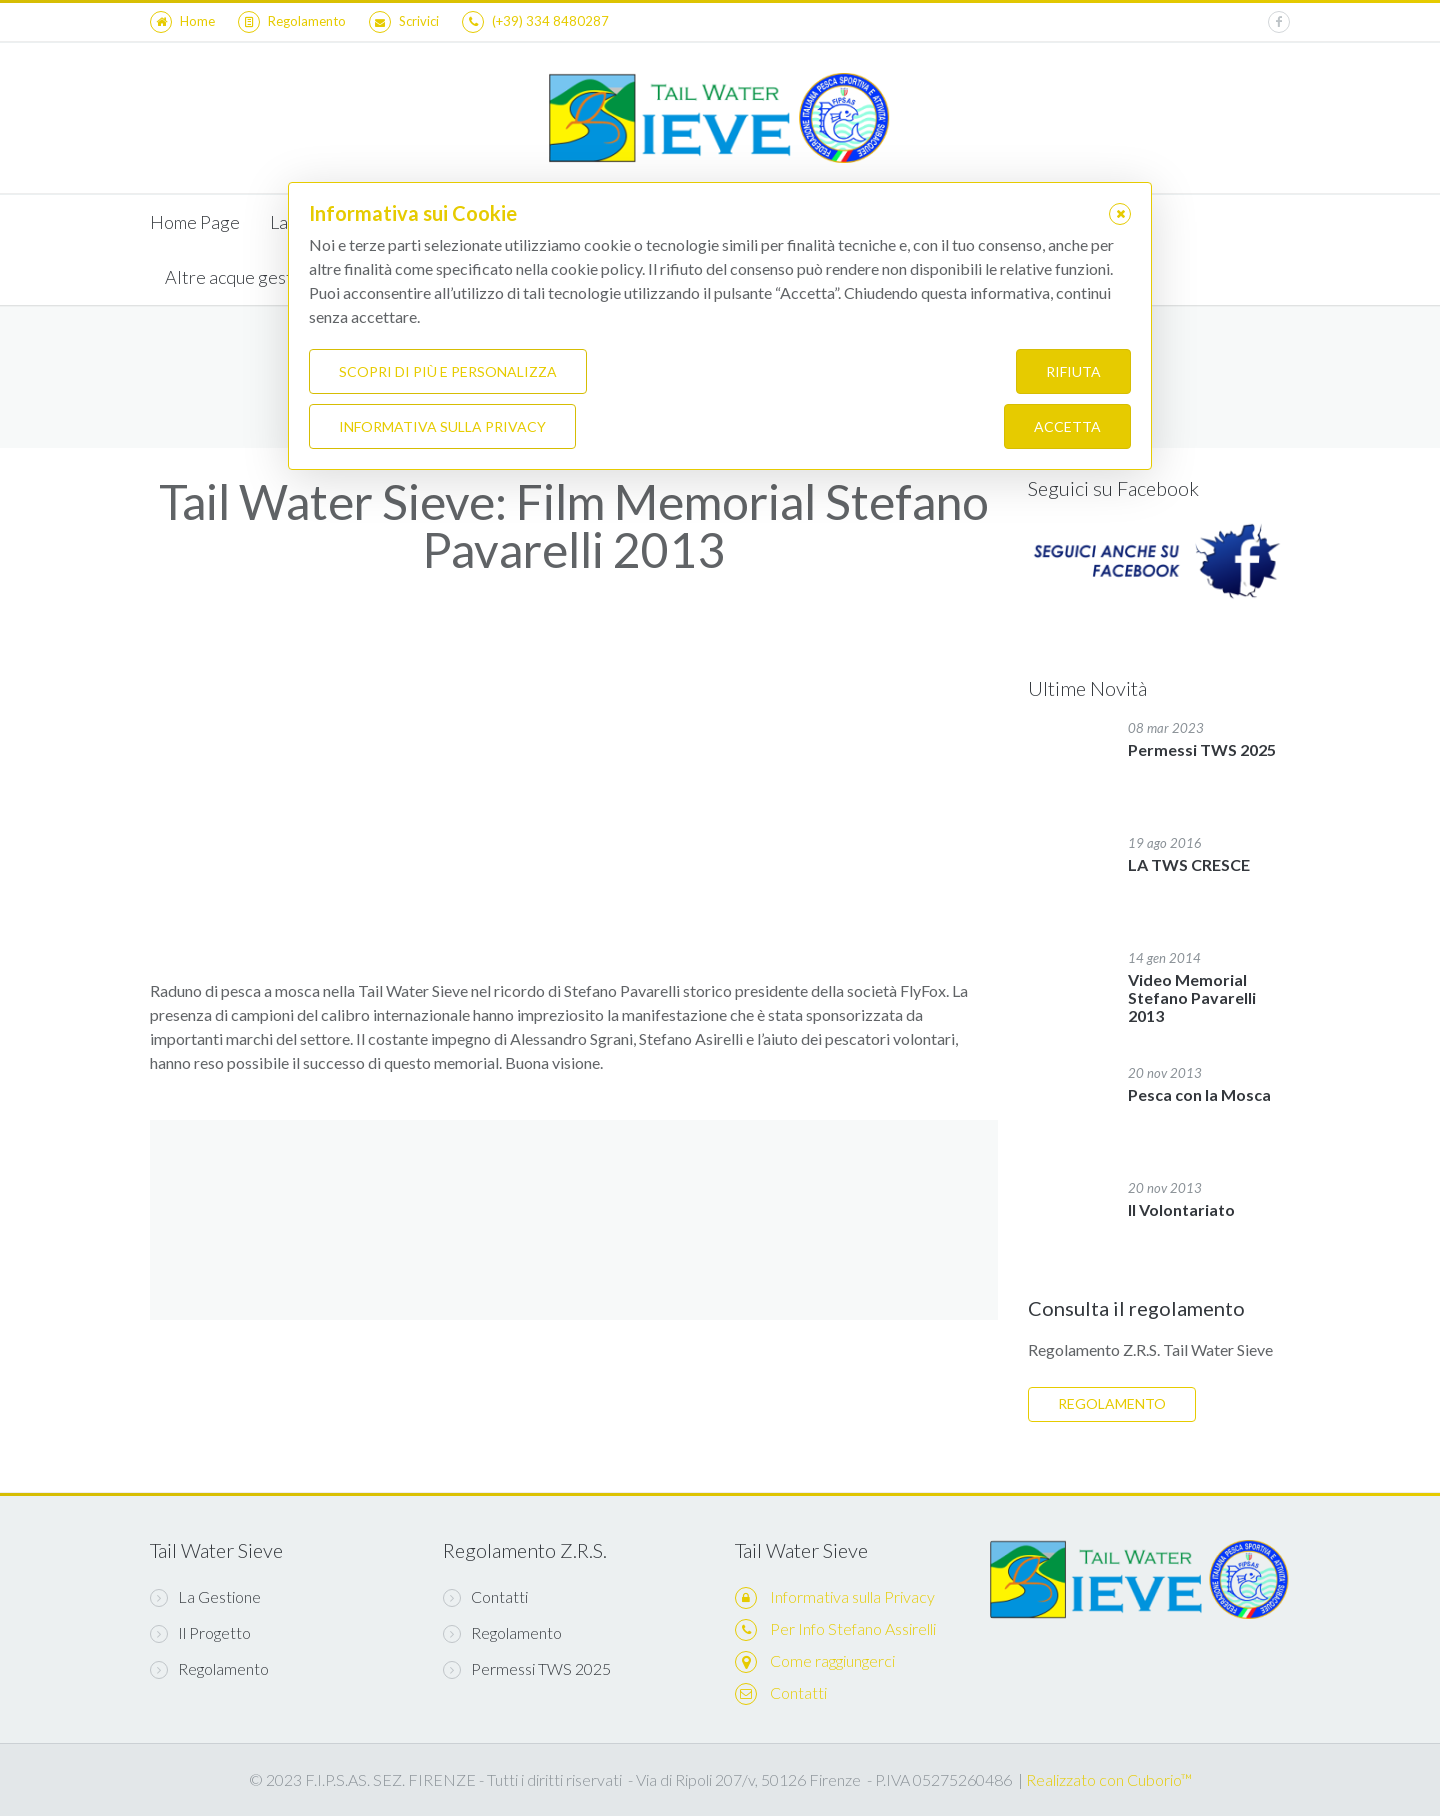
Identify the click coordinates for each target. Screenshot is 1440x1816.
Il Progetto (200, 1633)
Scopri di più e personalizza (448, 371)
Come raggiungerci (832, 1660)
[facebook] (1279, 22)
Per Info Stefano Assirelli (853, 1628)
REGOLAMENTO (1112, 1403)
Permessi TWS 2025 (527, 1669)
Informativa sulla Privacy (852, 1596)
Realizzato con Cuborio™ (1109, 1779)
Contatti (485, 1597)
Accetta (1067, 426)
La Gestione (205, 1597)
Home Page (195, 222)
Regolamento (209, 1669)
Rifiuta (1073, 371)
